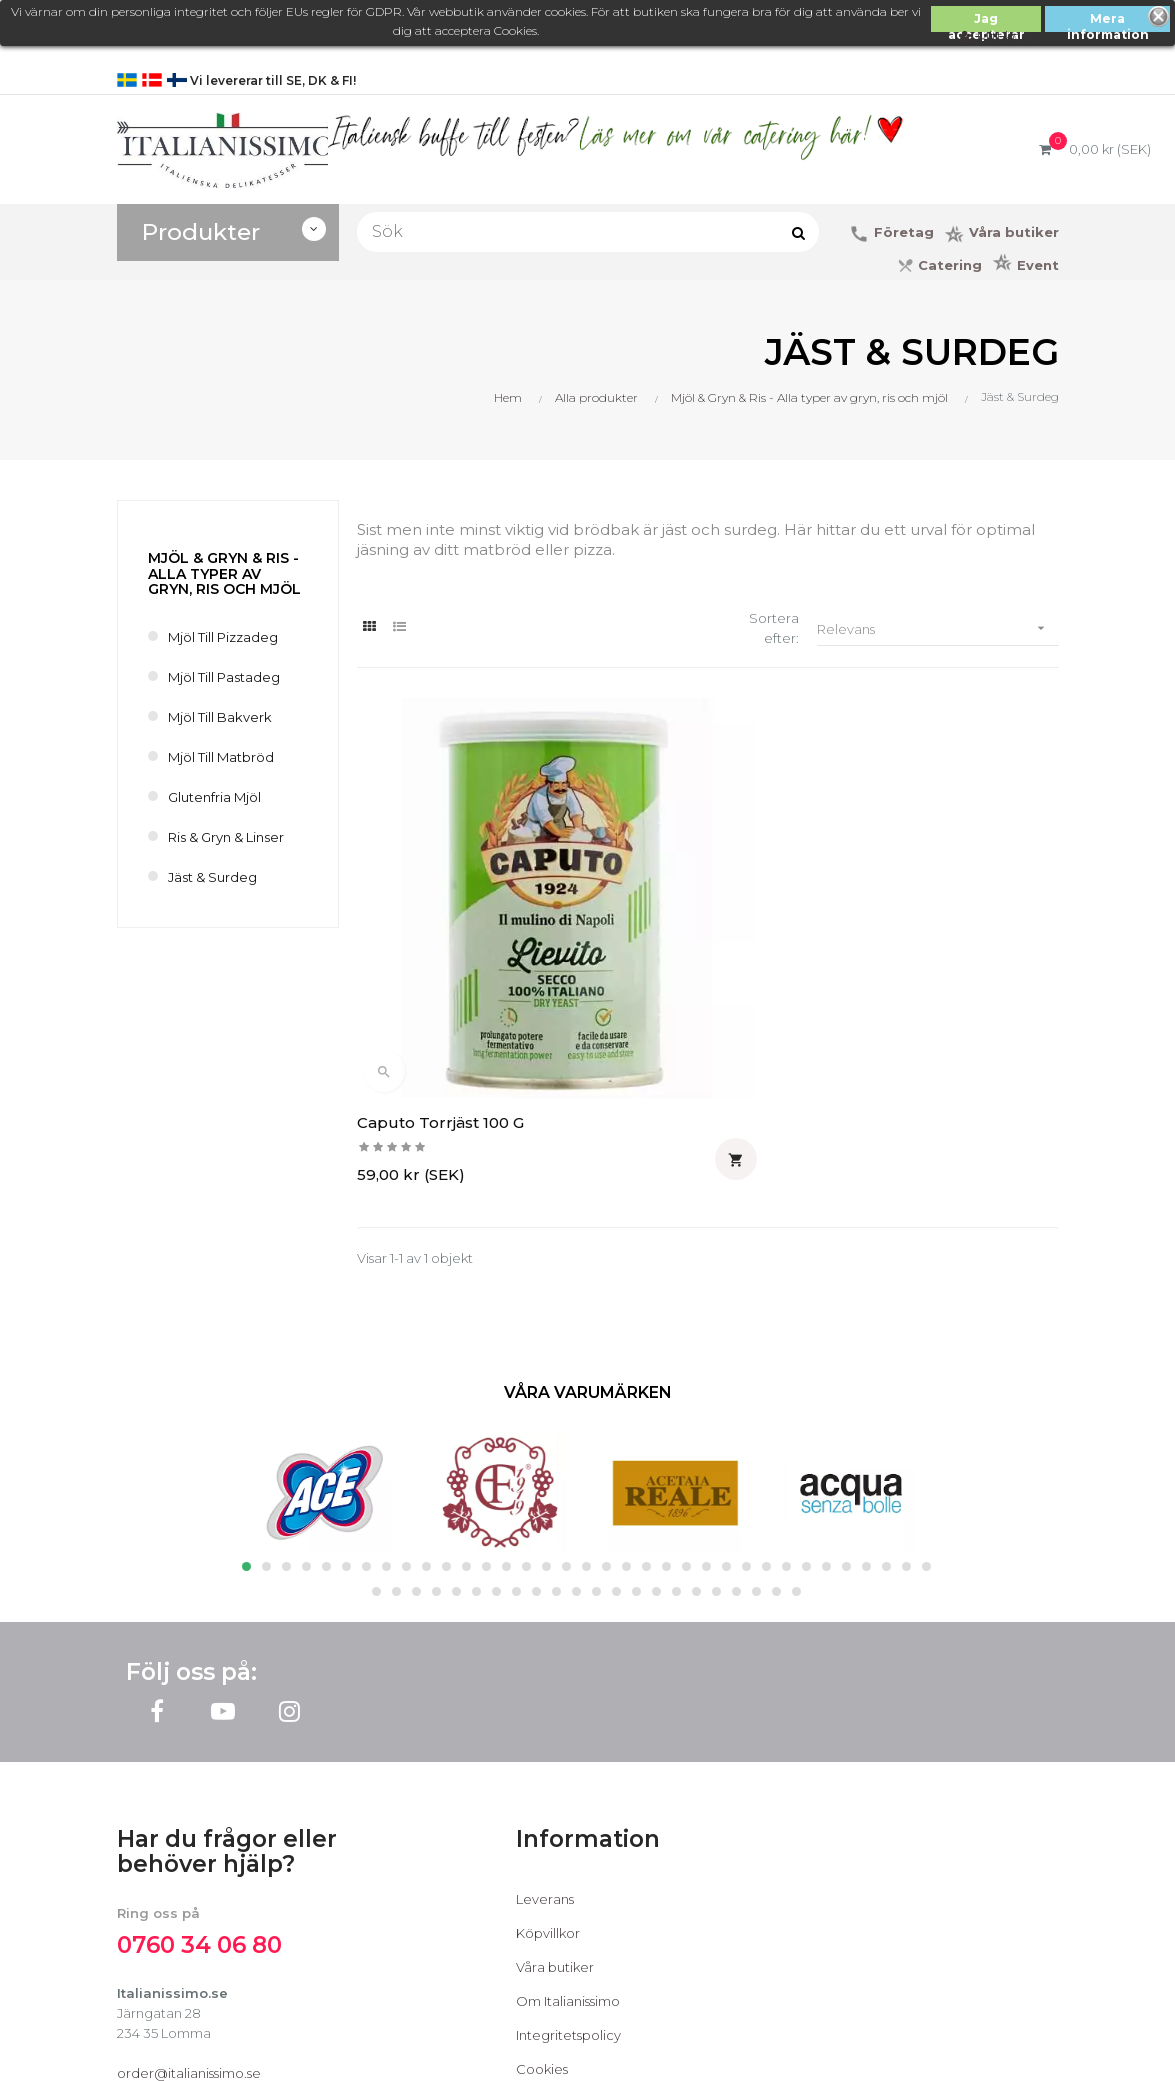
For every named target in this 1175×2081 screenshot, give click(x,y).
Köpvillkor (548, 1755)
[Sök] (588, 232)
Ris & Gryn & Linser (226, 837)
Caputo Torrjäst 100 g (440, 944)
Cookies (542, 1891)
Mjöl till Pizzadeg (223, 637)
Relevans (937, 628)
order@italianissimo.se (189, 1895)
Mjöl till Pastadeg (224, 677)
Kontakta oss (556, 1925)
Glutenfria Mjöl (214, 797)
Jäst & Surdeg (212, 877)
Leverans (545, 1721)
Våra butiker (555, 1789)
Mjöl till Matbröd (221, 757)
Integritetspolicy (568, 1857)
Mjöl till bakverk (220, 717)
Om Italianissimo (568, 1823)
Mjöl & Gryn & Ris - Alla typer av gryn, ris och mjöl (224, 573)
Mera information (1108, 21)
